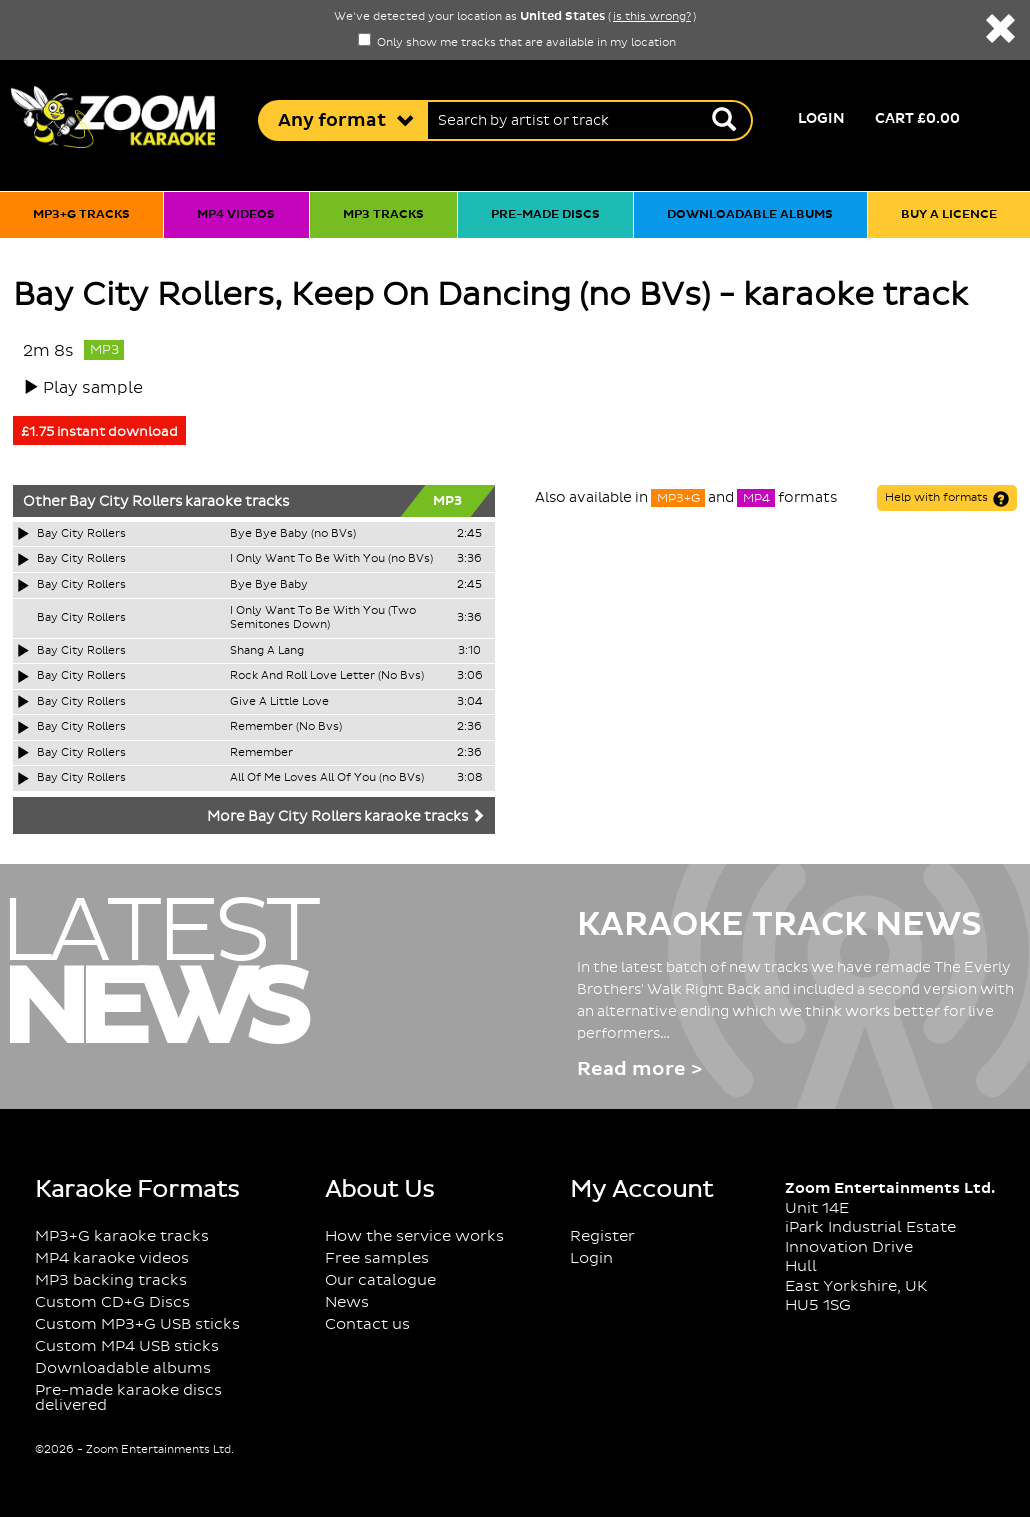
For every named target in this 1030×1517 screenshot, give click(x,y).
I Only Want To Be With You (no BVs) (331, 559)
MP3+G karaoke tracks (122, 1236)
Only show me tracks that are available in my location (517, 43)
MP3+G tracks (81, 214)
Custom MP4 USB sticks (127, 1346)
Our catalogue (380, 1280)
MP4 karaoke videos (112, 1258)
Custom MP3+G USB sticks (137, 1324)
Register (602, 1236)
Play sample (93, 388)
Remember (261, 753)
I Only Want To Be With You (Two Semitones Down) (323, 618)
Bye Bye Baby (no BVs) (293, 534)
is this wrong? (652, 17)
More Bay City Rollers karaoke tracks (346, 817)
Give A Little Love (279, 702)
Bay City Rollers (125, 502)
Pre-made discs (545, 214)
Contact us (367, 1324)
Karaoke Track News (779, 925)
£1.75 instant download (99, 432)
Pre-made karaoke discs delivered (128, 1398)
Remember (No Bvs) (286, 727)
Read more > (639, 1069)
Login (821, 119)
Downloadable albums (750, 214)
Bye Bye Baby (269, 585)
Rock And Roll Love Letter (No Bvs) (327, 676)
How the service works (414, 1236)
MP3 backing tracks (111, 1280)
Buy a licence (949, 214)
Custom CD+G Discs (112, 1302)
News (347, 1302)
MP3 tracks (383, 214)
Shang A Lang (267, 651)
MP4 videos (236, 214)
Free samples (377, 1258)
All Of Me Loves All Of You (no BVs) (327, 778)
